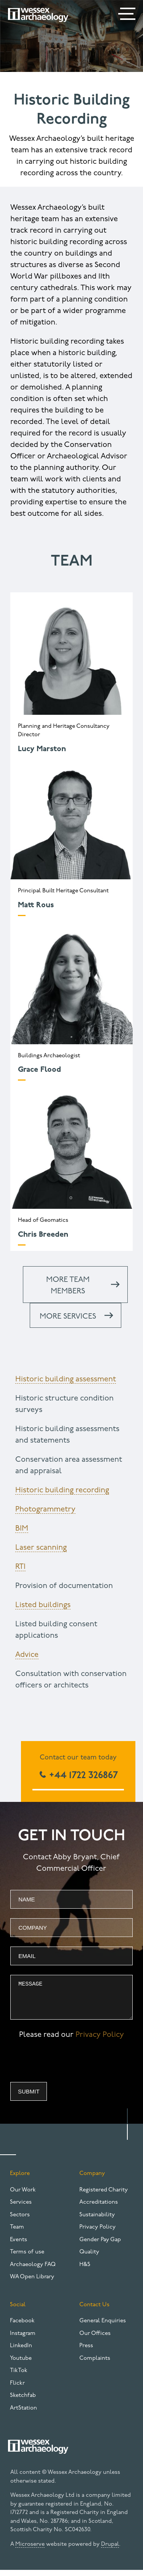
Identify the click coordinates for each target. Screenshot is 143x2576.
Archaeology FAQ (33, 2270)
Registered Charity (103, 2196)
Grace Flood (39, 1070)
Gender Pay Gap (100, 2245)
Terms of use (27, 2258)
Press (86, 2351)
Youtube (21, 2364)
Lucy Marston (42, 749)
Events (18, 2245)
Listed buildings (43, 1605)
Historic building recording (62, 1490)
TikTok (18, 2376)
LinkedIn (21, 2351)
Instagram (22, 2339)
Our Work (23, 2196)
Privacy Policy (100, 2040)
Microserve (30, 2550)
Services (21, 2208)
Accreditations (98, 2208)
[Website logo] (38, 15)
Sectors (20, 2221)
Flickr (17, 2389)
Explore (20, 2179)
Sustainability (97, 2221)
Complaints (94, 2364)
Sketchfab (23, 2401)
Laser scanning (41, 1548)
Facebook (22, 2327)
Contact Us (94, 2311)
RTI (20, 1567)
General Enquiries (102, 2327)
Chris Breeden (43, 1235)
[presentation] (68, 2069)
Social (18, 2311)
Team (17, 2233)
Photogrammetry (45, 1509)
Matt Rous (36, 905)
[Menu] (127, 15)
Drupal (110, 2550)
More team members (68, 1285)
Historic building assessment (65, 1379)
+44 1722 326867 (82, 1775)
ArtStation (23, 2414)
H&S (84, 2270)
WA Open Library (32, 2283)
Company (92, 2179)
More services (68, 1317)
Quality (89, 2258)
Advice (27, 1655)
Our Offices (95, 2339)
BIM (21, 1529)
